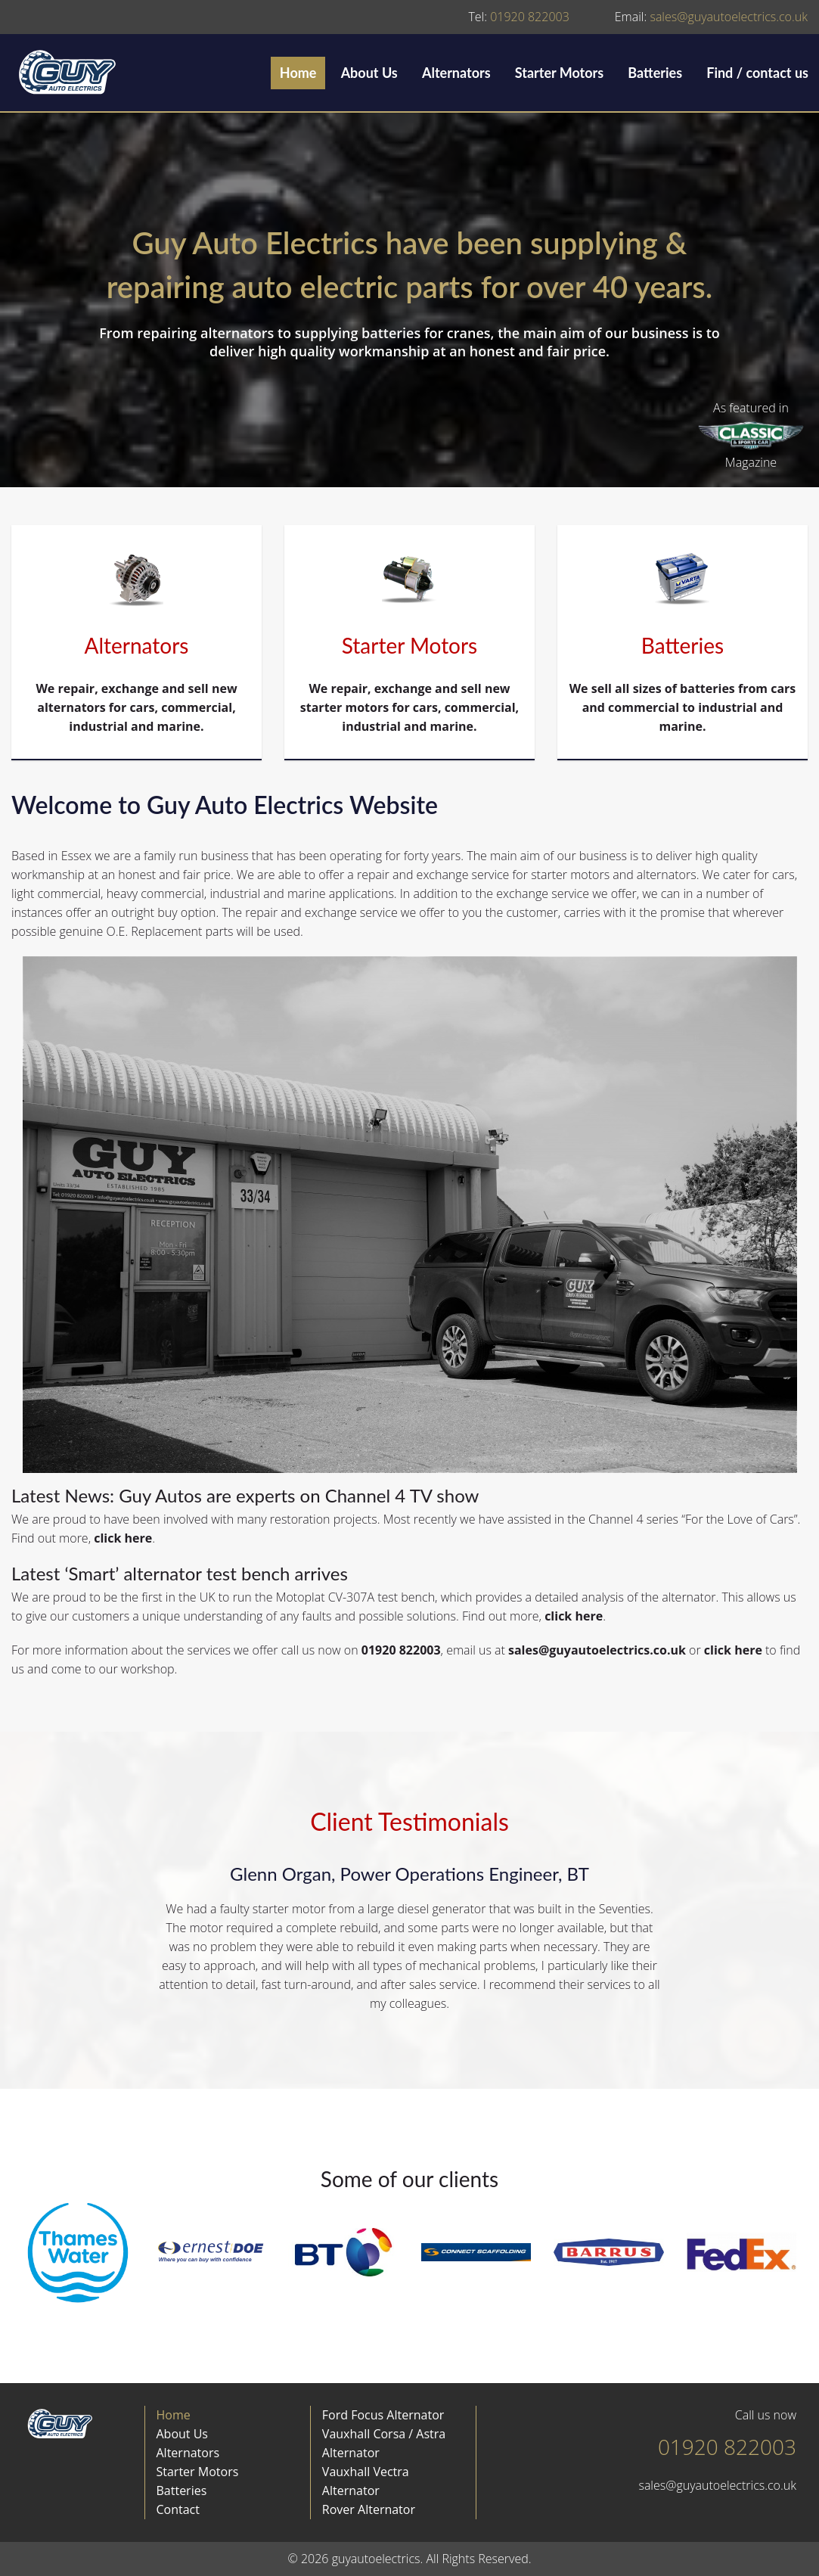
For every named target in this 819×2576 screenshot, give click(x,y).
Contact (178, 2509)
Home (298, 72)
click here (123, 1538)
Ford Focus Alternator (383, 2415)
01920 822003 (518, 16)
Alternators (456, 72)
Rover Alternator (368, 2509)
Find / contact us (757, 72)
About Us (369, 72)
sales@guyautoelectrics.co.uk (711, 16)
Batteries (655, 72)
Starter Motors (559, 72)
